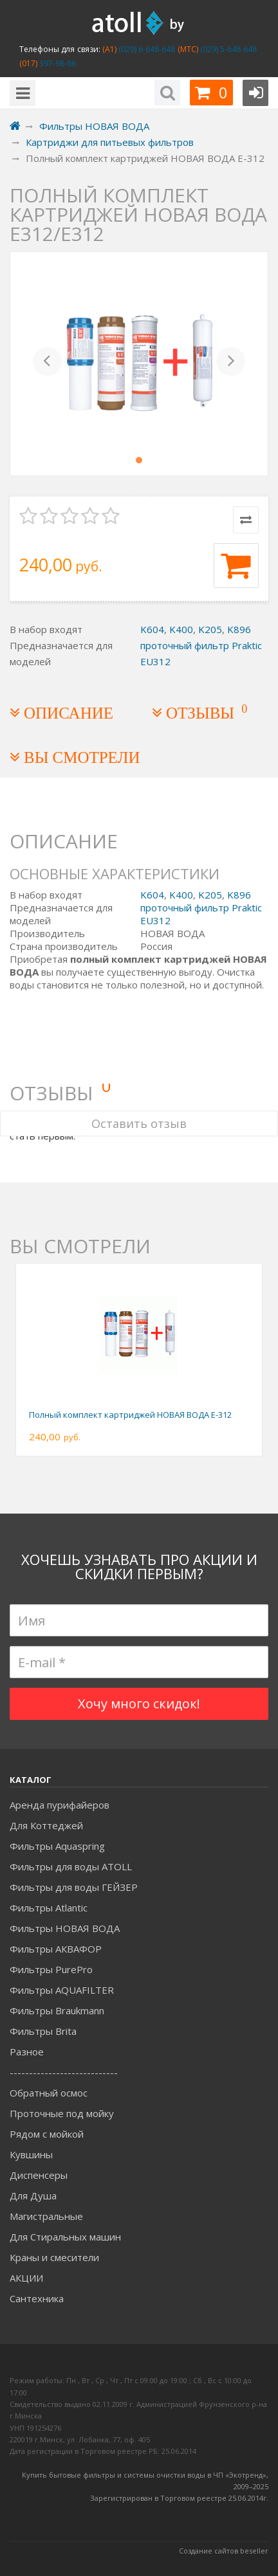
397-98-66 (56, 63)
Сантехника (37, 2298)
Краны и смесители (54, 2257)
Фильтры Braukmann (57, 2010)
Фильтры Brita (43, 2031)
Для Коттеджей (46, 1825)
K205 (210, 629)
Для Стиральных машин (65, 2236)
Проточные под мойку (62, 2113)
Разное (27, 2051)
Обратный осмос (49, 2092)
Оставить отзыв (139, 1123)
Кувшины (31, 2154)
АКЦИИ (26, 2277)
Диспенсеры (39, 2175)
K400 (181, 629)
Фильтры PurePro (51, 1969)
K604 (152, 629)
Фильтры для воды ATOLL (71, 1866)
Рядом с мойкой (47, 2133)
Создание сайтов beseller (223, 2550)
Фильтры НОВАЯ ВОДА (65, 1928)
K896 (239, 629)
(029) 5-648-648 (227, 49)
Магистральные (46, 2216)
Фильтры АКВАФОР (56, 1948)
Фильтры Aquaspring (57, 1845)
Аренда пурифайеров (59, 1804)
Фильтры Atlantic (49, 1907)
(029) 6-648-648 (146, 49)
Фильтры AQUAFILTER (62, 1989)
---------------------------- (64, 2072)
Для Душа (33, 2195)
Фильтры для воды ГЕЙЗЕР (74, 1887)
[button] (47, 363)
